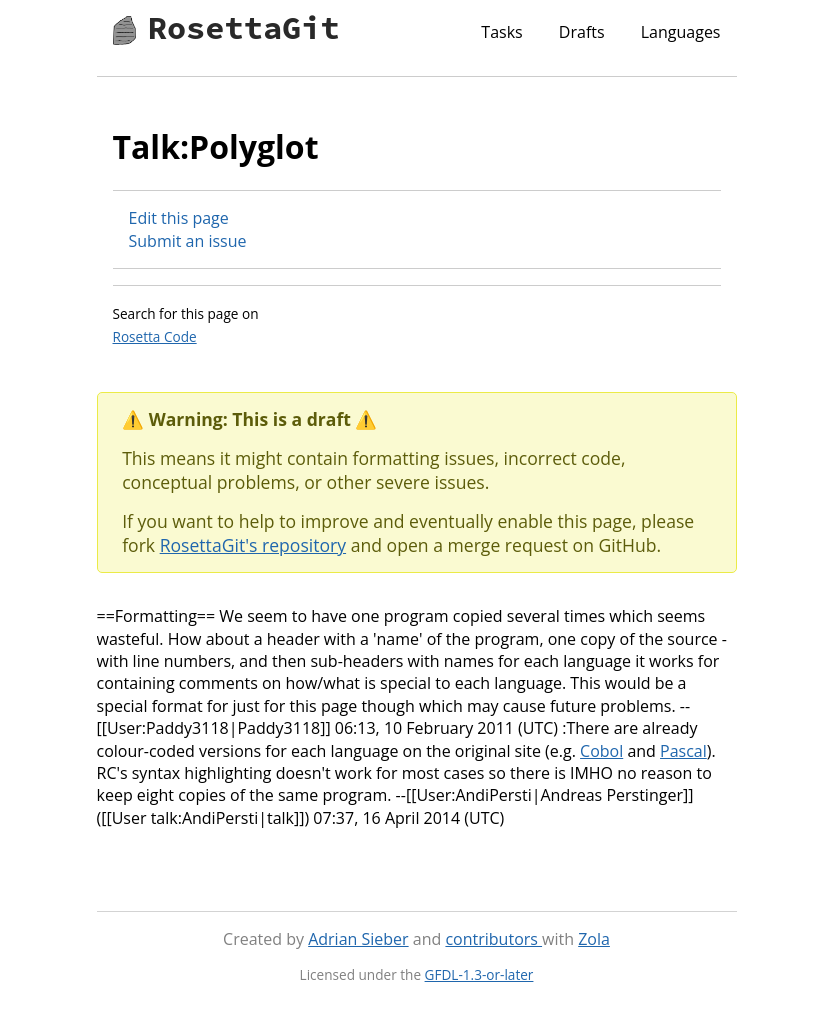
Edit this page (179, 218)
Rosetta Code (155, 336)
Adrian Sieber (358, 939)
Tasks (501, 32)
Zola (594, 939)
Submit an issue (188, 241)
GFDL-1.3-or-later (479, 974)
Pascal (683, 751)
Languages (681, 32)
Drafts (582, 32)
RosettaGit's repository (253, 545)
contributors (493, 939)
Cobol (601, 751)
